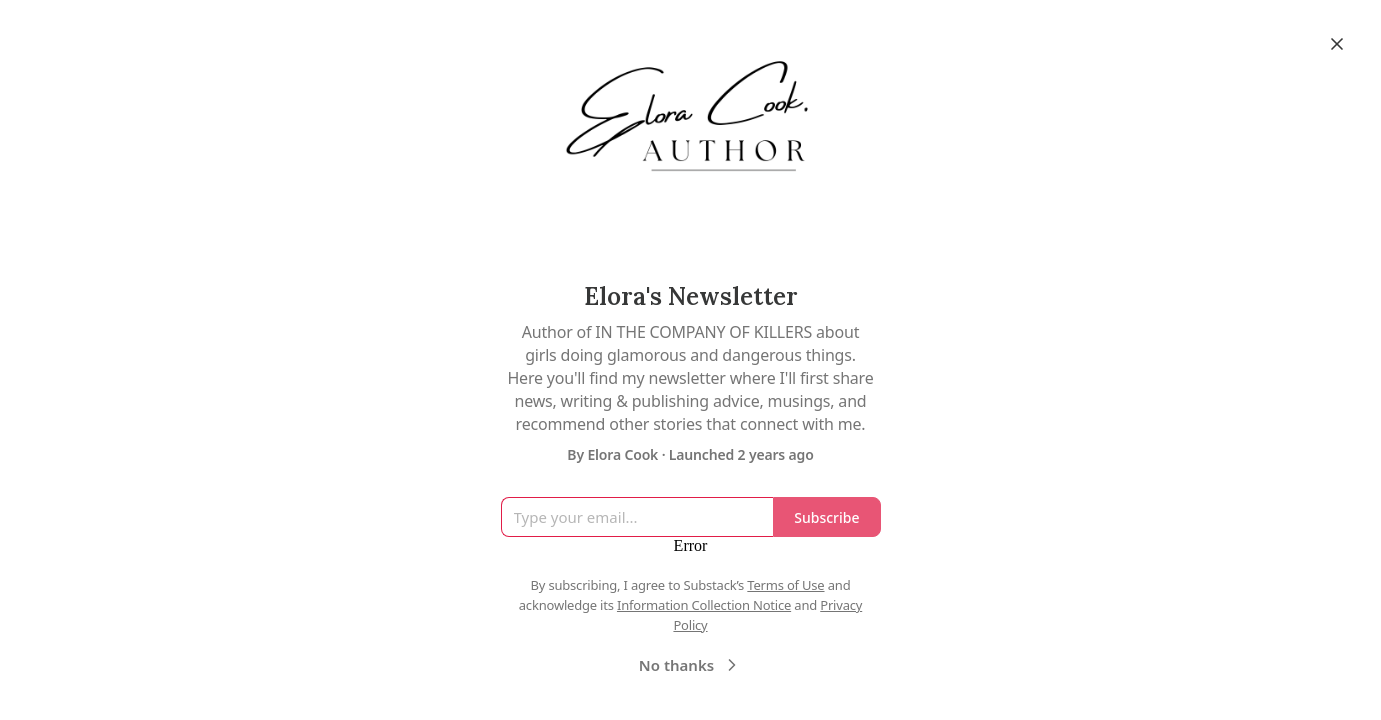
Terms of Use (785, 585)
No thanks (690, 665)
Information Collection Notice (704, 605)
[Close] (1337, 44)
